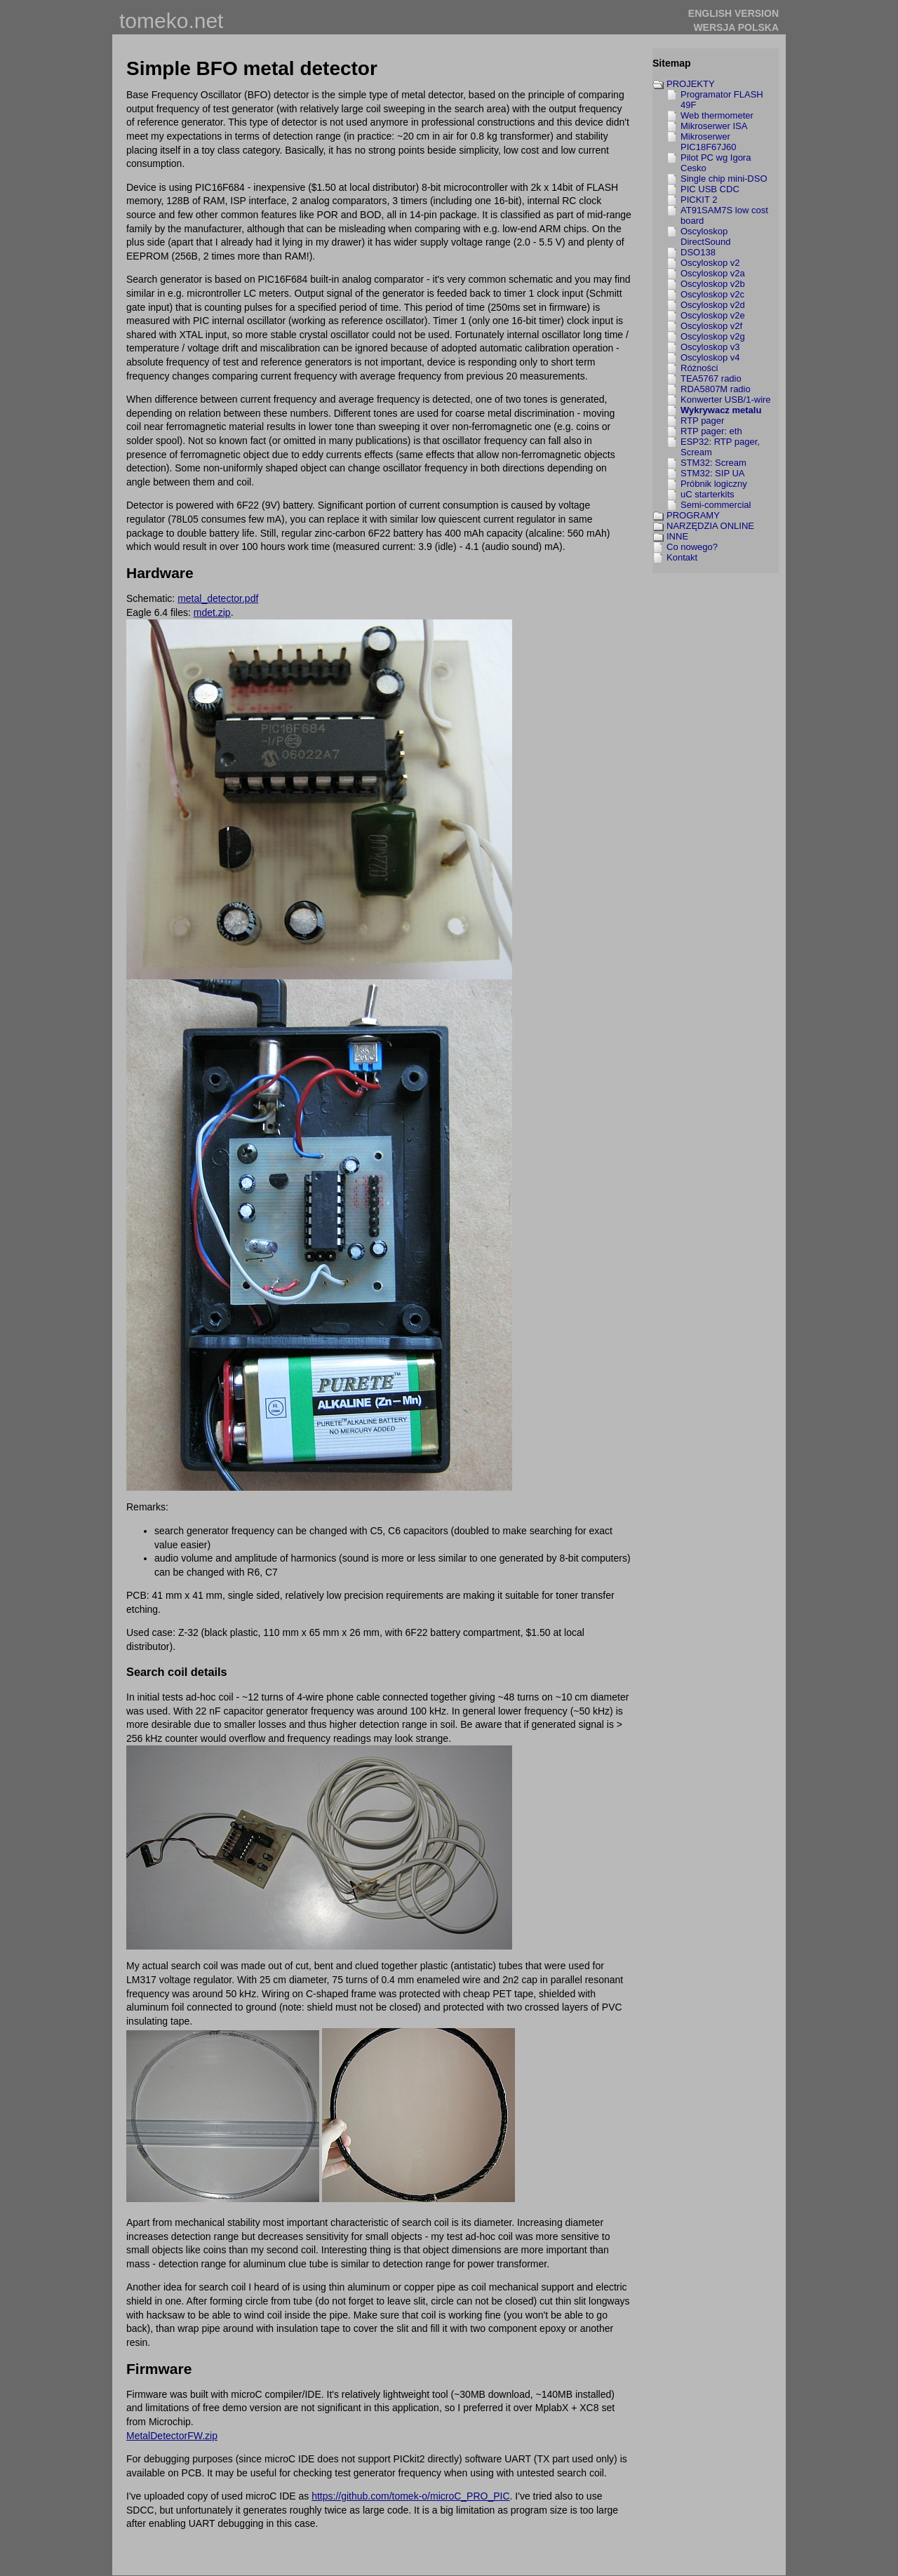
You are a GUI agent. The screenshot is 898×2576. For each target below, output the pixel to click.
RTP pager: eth (711, 431)
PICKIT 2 (699, 199)
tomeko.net (171, 20)
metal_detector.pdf (217, 598)
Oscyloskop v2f (711, 326)
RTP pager (702, 420)
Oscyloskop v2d (713, 305)
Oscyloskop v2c (712, 294)
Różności (699, 368)
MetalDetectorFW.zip (171, 2435)
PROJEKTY (690, 84)
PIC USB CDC (710, 189)
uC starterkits (708, 494)
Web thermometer (717, 115)
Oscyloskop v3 (710, 347)
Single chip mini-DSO (724, 178)
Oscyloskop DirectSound (706, 236)
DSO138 (698, 252)
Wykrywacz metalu (721, 410)
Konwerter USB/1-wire (726, 399)
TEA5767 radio (711, 378)
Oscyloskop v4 (710, 357)
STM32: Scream (713, 462)
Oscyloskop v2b (713, 284)
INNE (677, 536)
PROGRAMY (693, 515)
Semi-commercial (716, 504)
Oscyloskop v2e (713, 315)
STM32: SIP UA (713, 473)
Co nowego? (692, 547)
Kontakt (681, 557)
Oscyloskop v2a (713, 273)
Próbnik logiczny (714, 483)
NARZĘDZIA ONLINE (710, 526)
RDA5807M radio (716, 389)
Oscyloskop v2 (710, 262)
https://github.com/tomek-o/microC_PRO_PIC (410, 2496)
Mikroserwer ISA (714, 126)
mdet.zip (212, 612)
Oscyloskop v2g (713, 336)
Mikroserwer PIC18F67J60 (709, 141)
